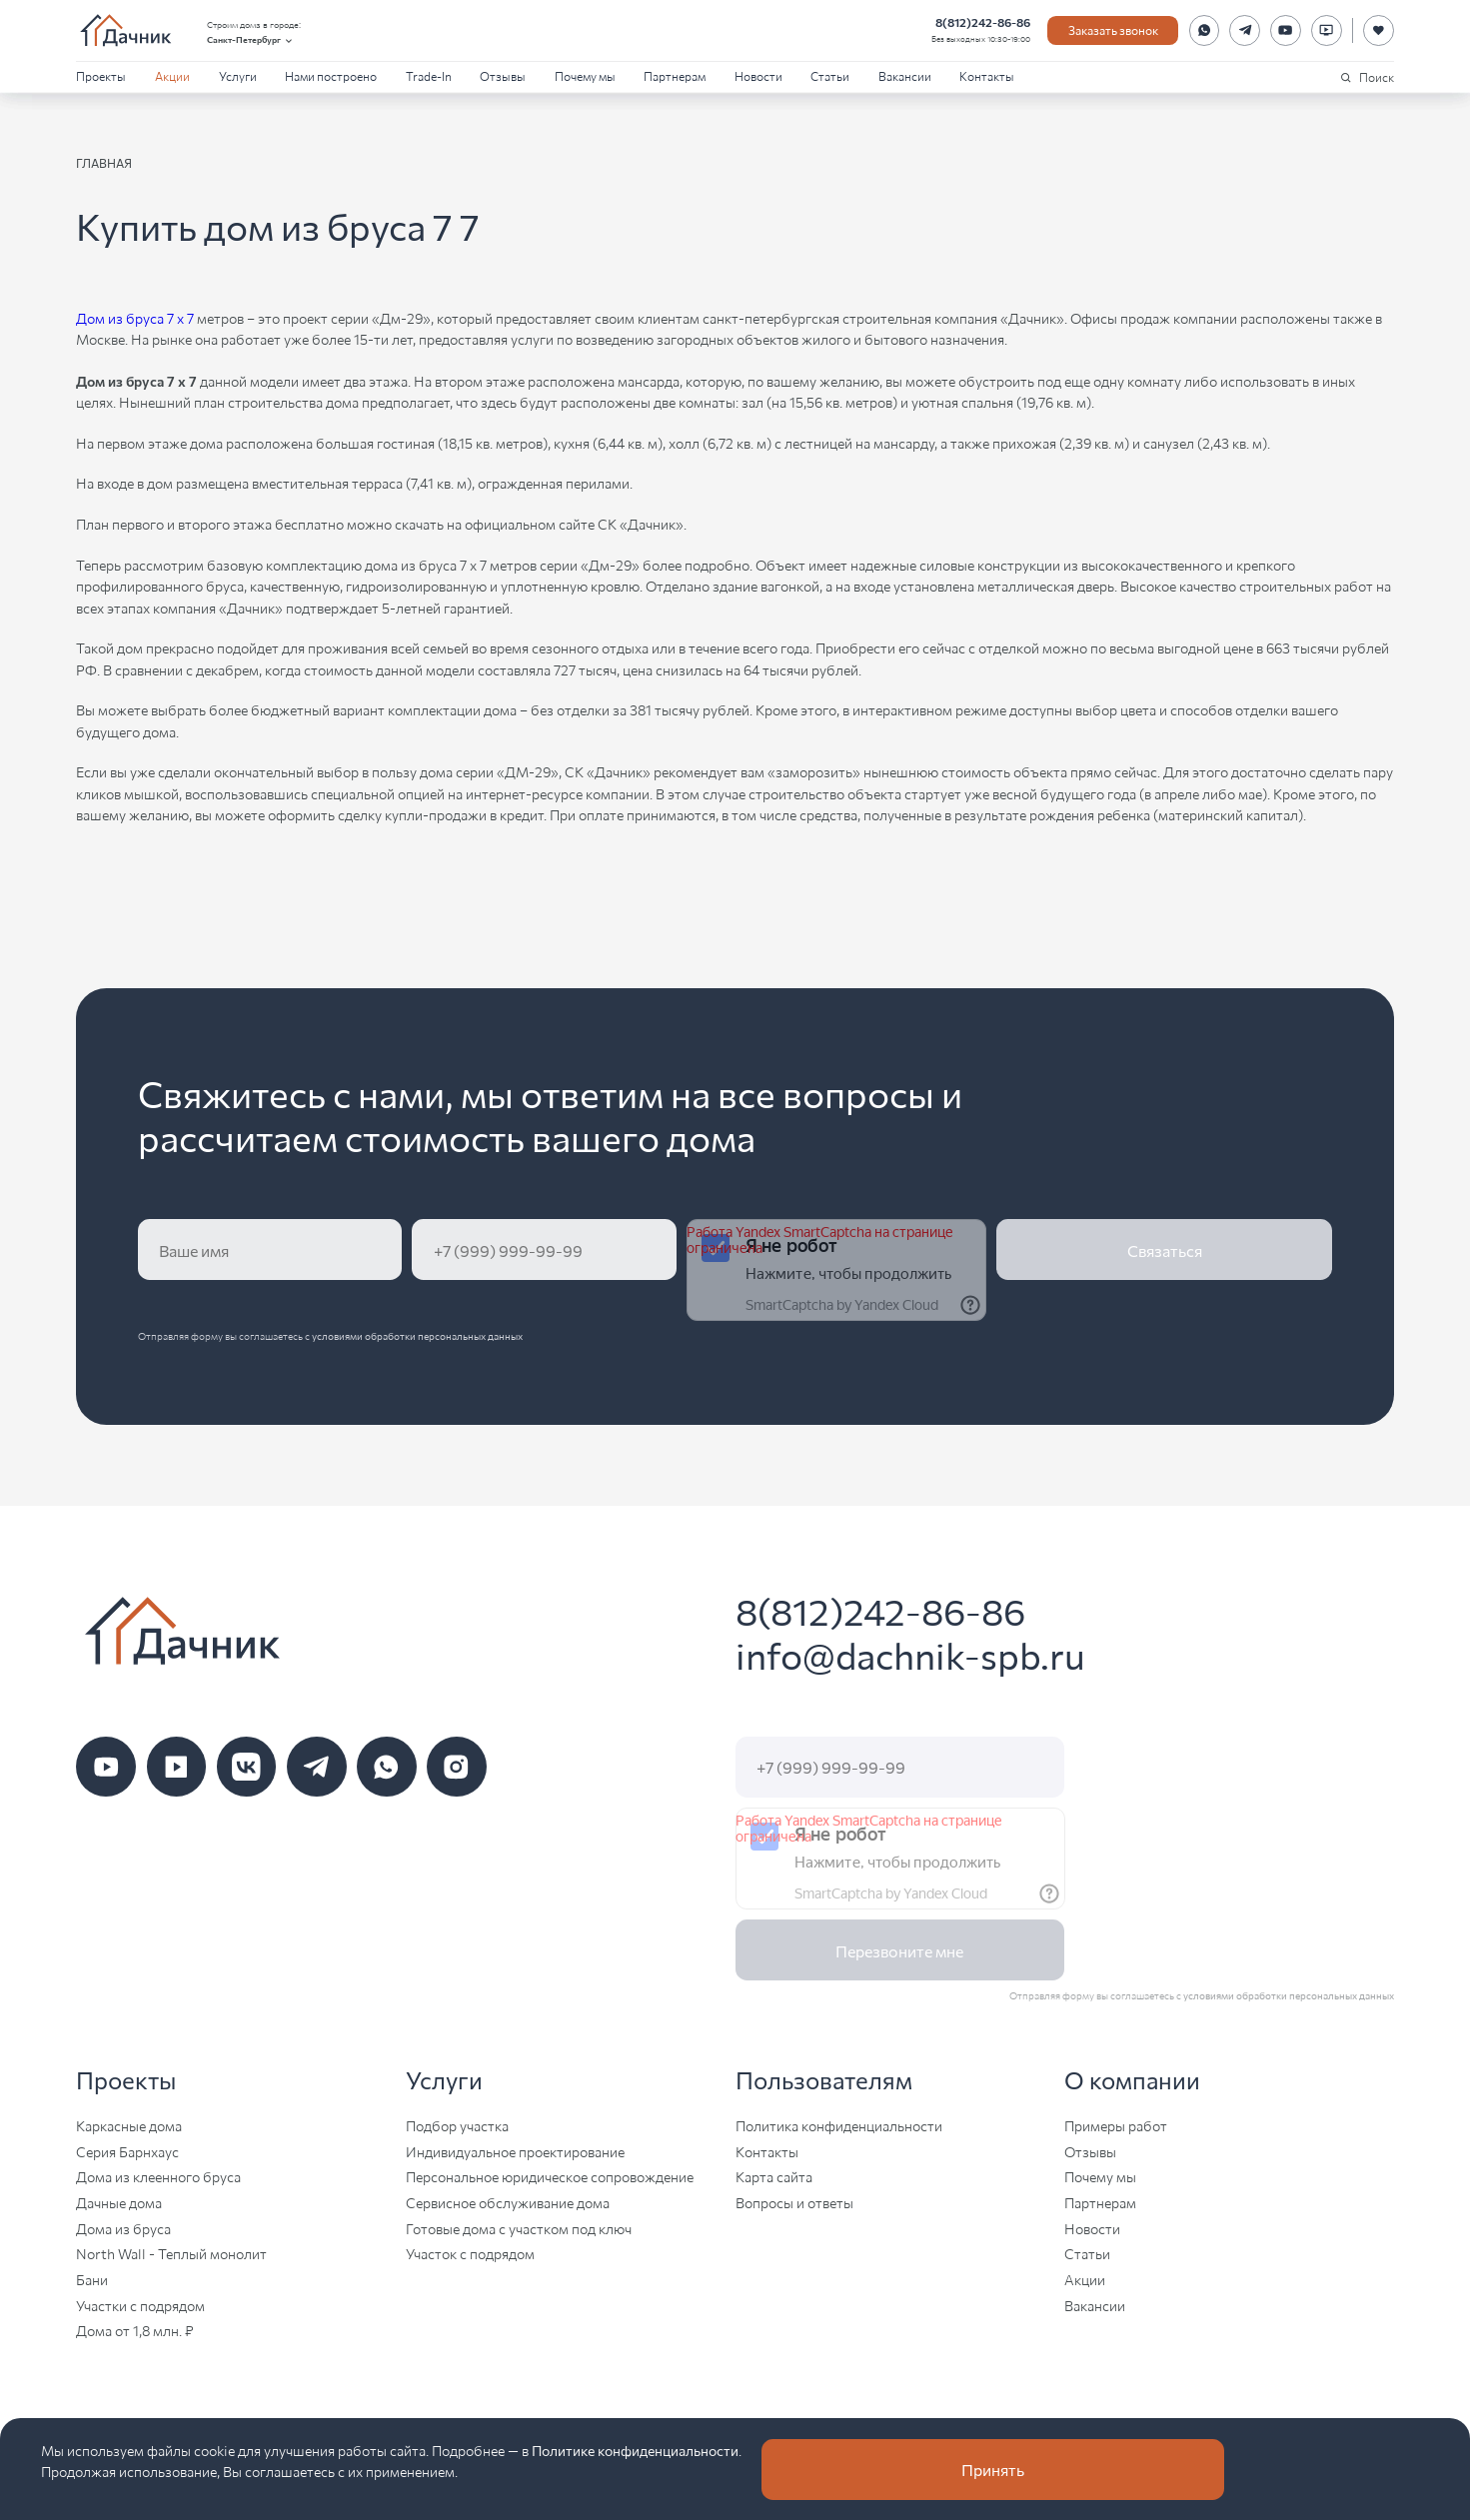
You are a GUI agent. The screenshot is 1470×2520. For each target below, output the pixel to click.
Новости (758, 75)
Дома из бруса (123, 2228)
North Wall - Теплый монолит (171, 2253)
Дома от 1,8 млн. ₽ (135, 2330)
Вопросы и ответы (794, 2202)
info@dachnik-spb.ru (910, 1654)
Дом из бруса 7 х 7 (135, 318)
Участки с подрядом (140, 2305)
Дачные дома (119, 2202)
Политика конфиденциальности (838, 2125)
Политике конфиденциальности (635, 2449)
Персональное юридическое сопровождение (550, 2176)
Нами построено (331, 75)
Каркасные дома (129, 2125)
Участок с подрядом (470, 2253)
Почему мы (585, 75)
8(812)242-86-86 (982, 22)
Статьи (829, 75)
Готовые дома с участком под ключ (519, 2228)
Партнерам (675, 75)
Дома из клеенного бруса (158, 2176)
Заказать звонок (1113, 29)
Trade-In (429, 75)
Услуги (238, 75)
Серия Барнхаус (127, 2151)
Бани (92, 2279)
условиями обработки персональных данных (417, 1335)
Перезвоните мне (899, 1950)
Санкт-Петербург (251, 39)
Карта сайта (773, 2176)
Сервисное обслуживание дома (508, 2202)
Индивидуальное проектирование (515, 2151)
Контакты (986, 75)
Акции (172, 75)
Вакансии (904, 75)
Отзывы (503, 75)
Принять (992, 2469)
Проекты (101, 75)
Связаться (1164, 1250)
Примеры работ (1115, 2125)
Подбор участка (457, 2125)
